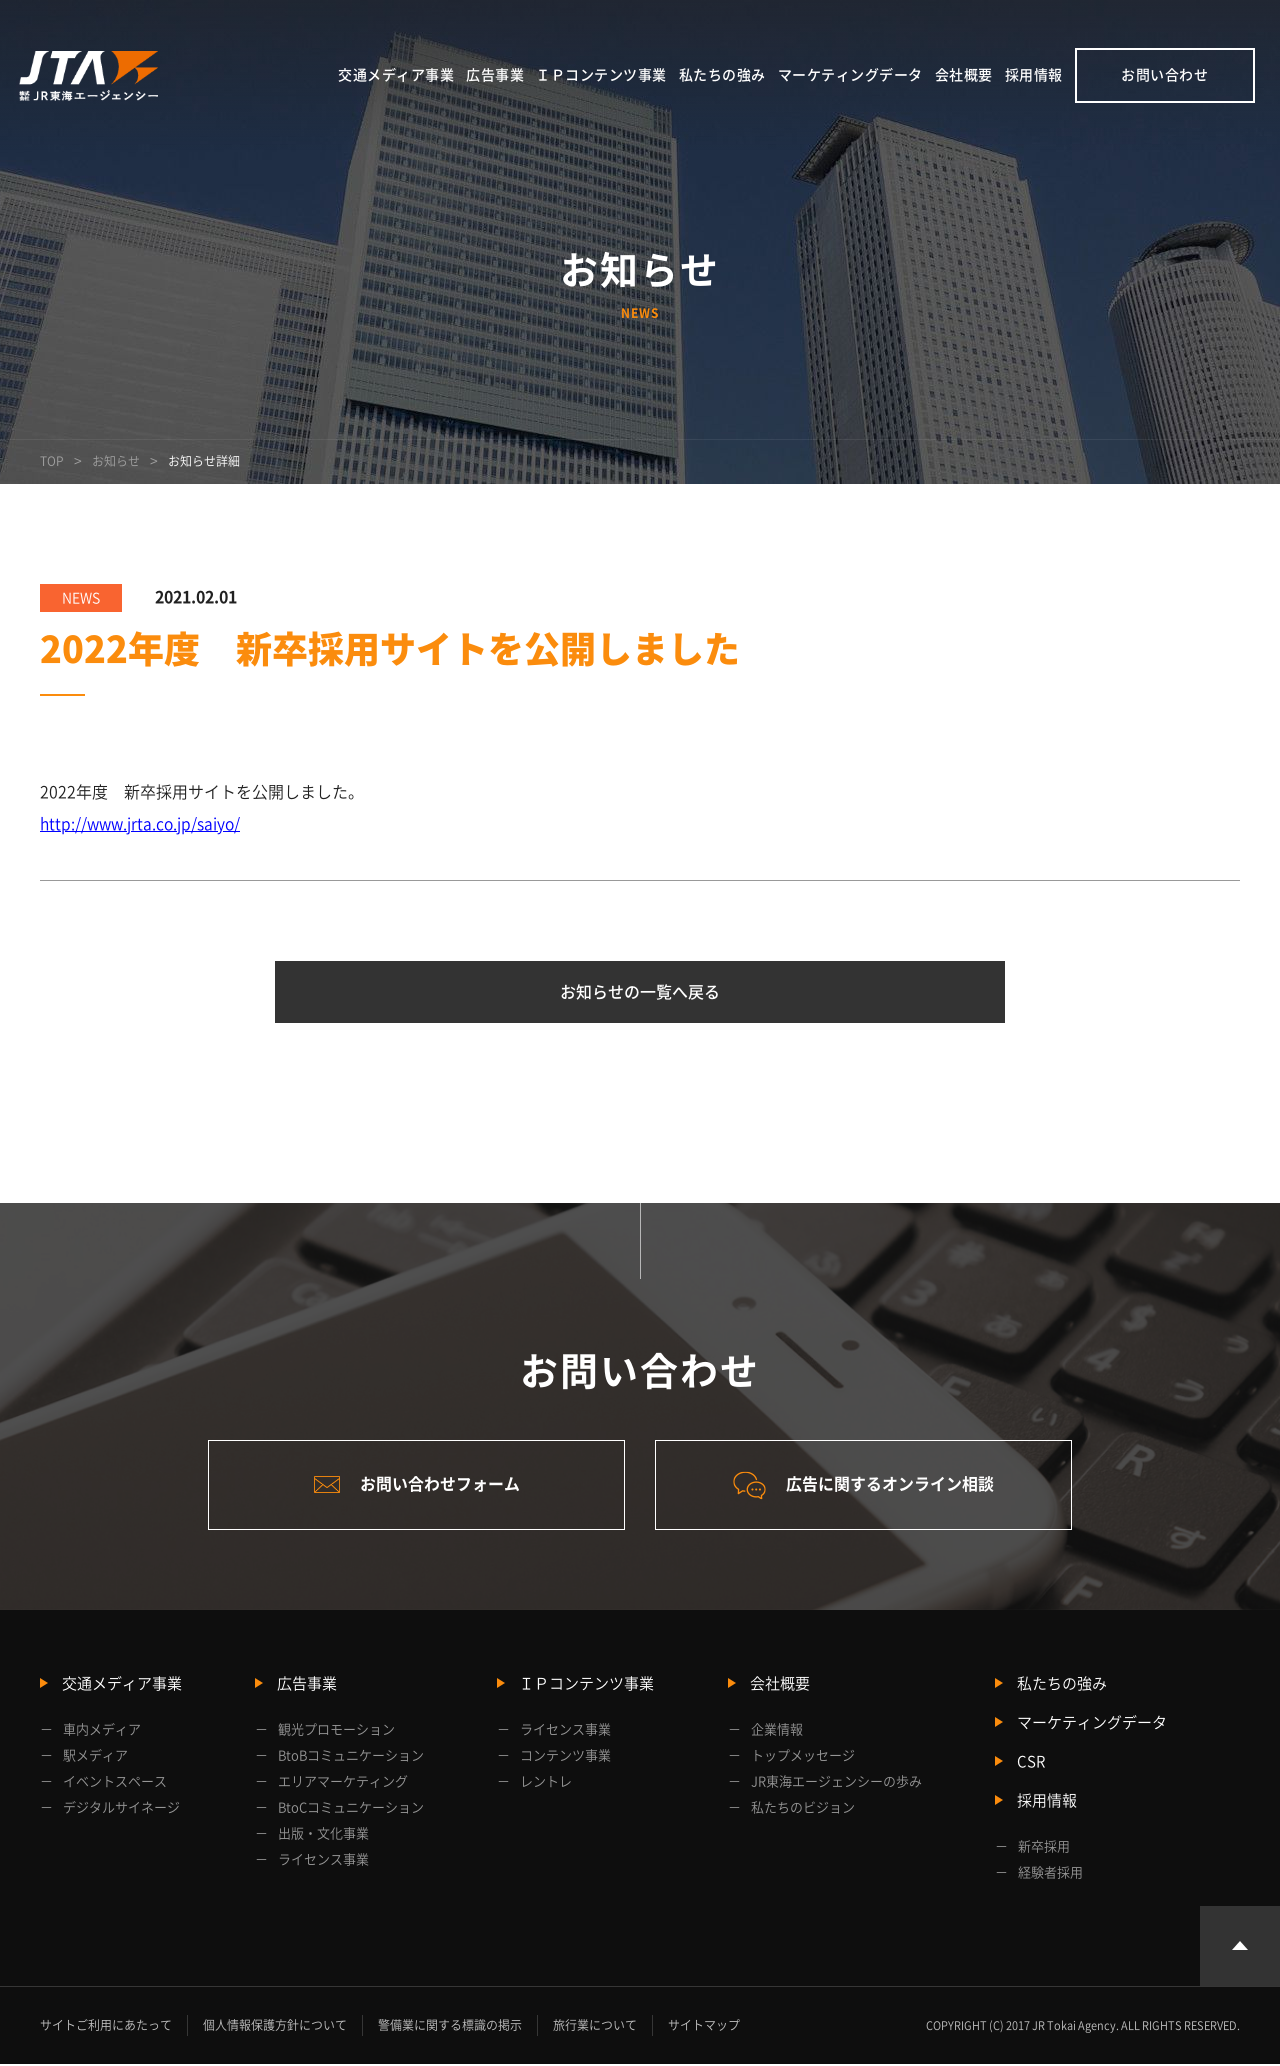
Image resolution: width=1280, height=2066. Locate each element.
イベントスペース (115, 1783)
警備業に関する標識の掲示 (450, 2027)
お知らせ (116, 461)
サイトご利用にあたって (106, 2027)
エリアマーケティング (343, 1783)
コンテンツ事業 (565, 1757)
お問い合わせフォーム (415, 1486)
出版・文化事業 (323, 1835)
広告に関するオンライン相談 (865, 1487)
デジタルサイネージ (121, 1809)
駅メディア (95, 1757)
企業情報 (777, 1731)
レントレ (546, 1783)
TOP (52, 461)
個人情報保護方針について (275, 2027)
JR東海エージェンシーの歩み (836, 1783)
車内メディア (102, 1731)
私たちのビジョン (803, 1809)
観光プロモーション (336, 1731)
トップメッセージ (803, 1757)
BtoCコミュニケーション (351, 1809)
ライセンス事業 (323, 1861)
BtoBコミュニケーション (351, 1757)
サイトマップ (704, 2027)
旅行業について (595, 2027)
